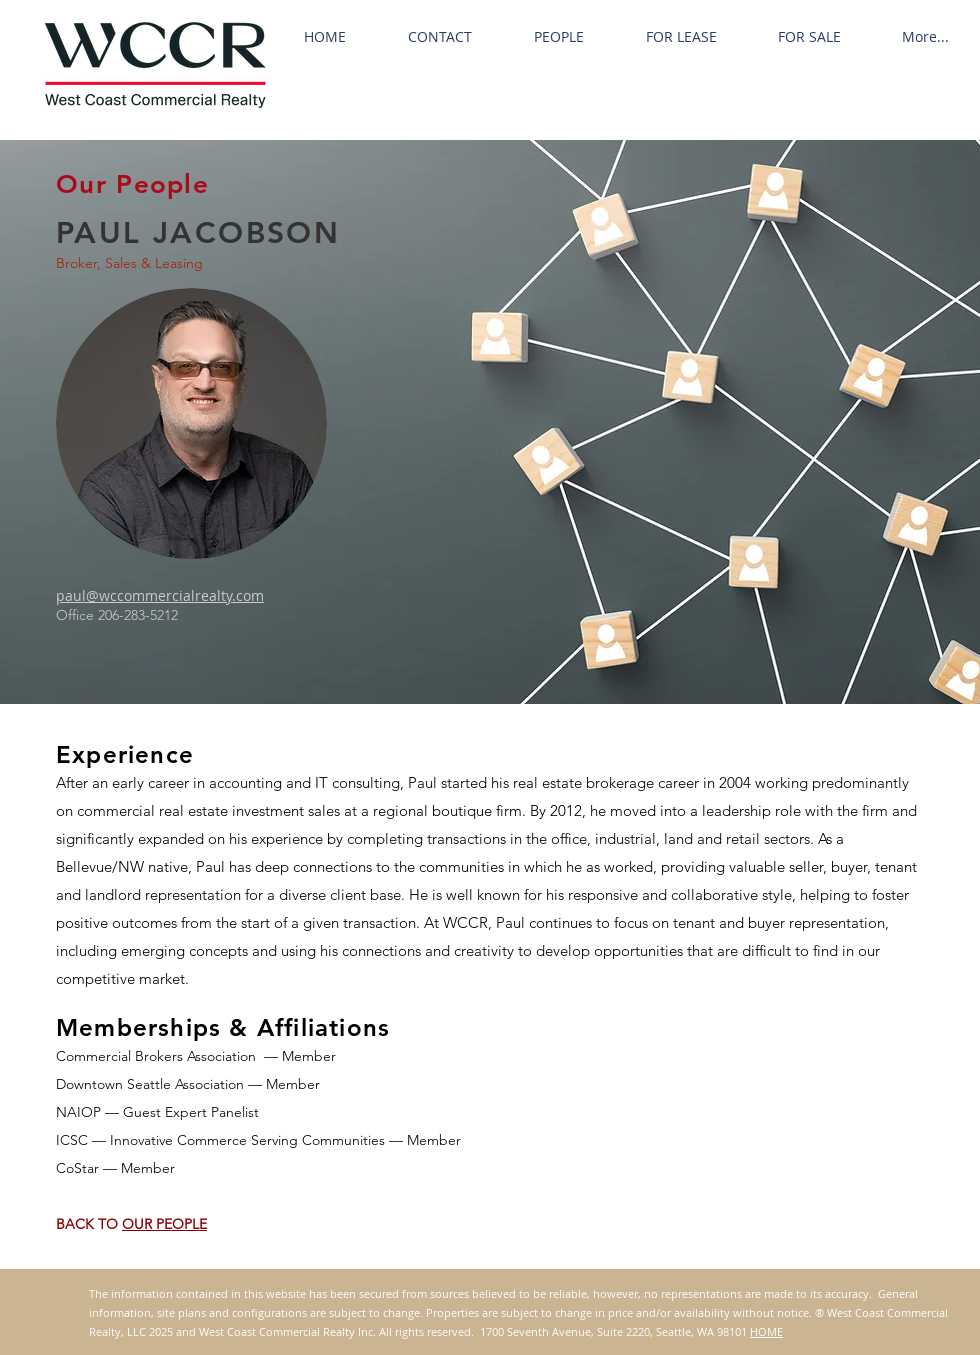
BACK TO (89, 1224)
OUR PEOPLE (164, 1224)
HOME (766, 1331)
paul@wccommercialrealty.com (160, 595)
